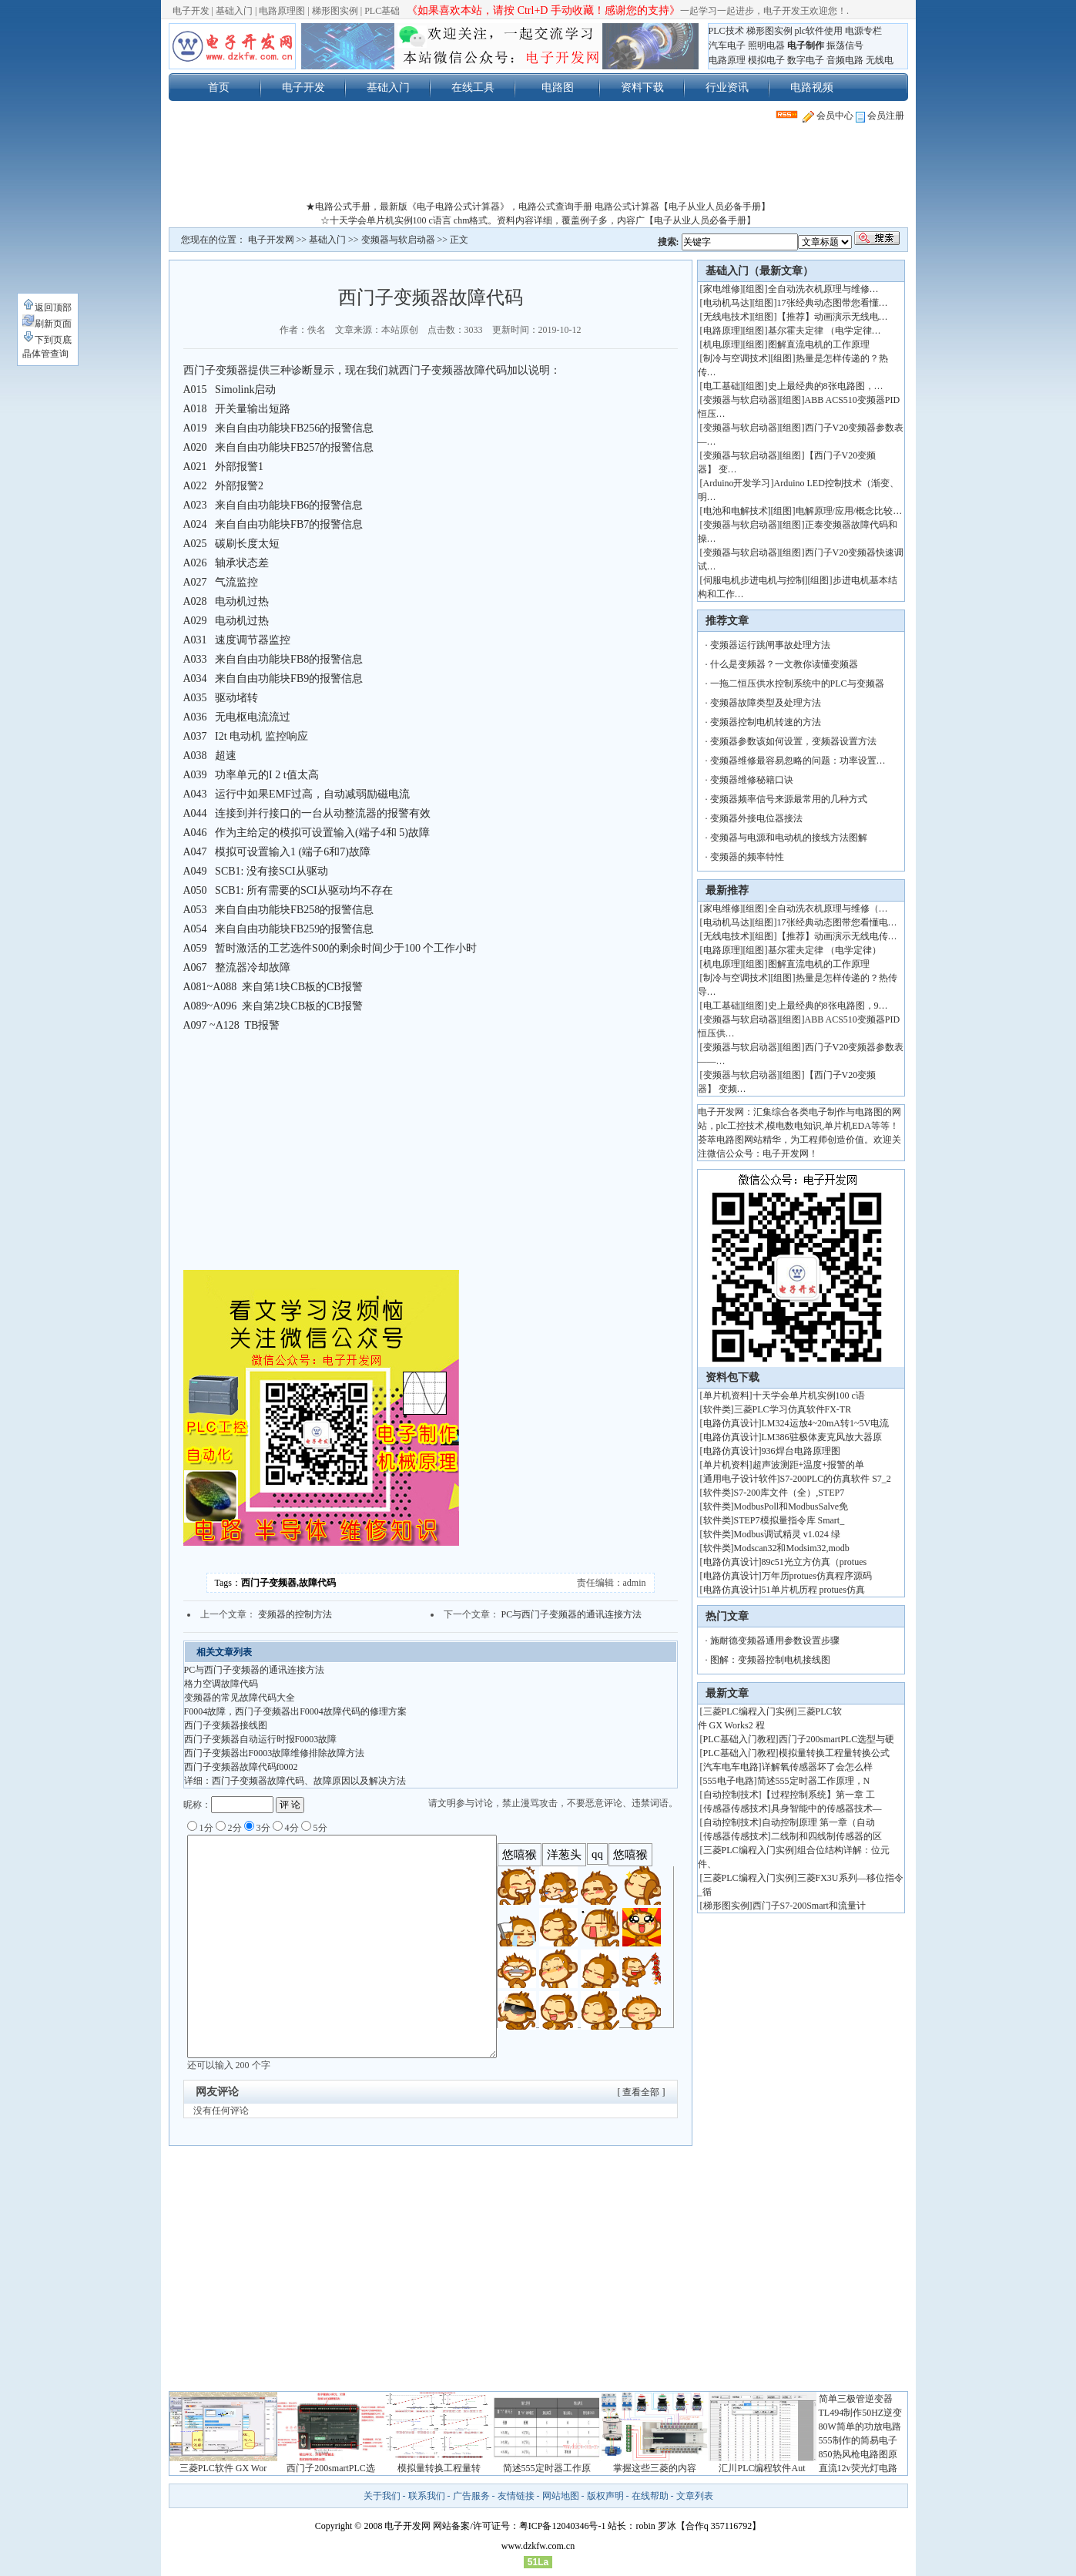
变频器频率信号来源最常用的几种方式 (788, 799)
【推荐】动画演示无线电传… (837, 936)
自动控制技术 (731, 1794)
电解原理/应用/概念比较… (849, 510)
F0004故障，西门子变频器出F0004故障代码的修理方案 (295, 1711)
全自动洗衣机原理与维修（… (828, 908)
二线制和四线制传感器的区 (826, 1836)
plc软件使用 (819, 30)
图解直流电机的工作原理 (819, 344)
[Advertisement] (538, 165)
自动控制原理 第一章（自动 (818, 1822)
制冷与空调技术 (735, 358)
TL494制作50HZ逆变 (861, 2412)
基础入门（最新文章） (759, 271)
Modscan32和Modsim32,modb (792, 1548)
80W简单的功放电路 (860, 2426)
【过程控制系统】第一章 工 (818, 1794)
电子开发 (191, 10)
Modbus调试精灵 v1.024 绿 (787, 1534)
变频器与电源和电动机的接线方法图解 (788, 837)
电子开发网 (271, 239)
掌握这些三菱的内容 (654, 2468)
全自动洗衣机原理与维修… (823, 289)
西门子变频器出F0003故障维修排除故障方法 (274, 1753)
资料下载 (642, 87)
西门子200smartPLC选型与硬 (837, 1739)
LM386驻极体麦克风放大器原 (822, 1437)
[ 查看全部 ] (641, 2092)
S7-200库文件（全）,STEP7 (789, 1492)
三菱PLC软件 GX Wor (222, 2468)
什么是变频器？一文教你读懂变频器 (784, 664)
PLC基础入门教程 (739, 1739)
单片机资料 (726, 1395)
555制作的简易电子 (858, 2440)
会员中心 (828, 115)
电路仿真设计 (731, 1423)
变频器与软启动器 (398, 239)
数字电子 (805, 60)
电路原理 (727, 60)
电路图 (557, 87)
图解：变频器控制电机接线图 (770, 1659)
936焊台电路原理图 (801, 1451)
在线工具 (472, 87)
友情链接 (516, 2495)
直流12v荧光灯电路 (858, 2468)
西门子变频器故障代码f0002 (241, 1767)
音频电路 (844, 60)
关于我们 (382, 2495)
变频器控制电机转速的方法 (765, 722)
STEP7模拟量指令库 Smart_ (789, 1520)
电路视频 (811, 87)
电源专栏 (863, 30)
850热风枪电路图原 (858, 2454)
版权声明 (605, 2495)
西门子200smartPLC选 (331, 2468)
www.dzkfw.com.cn (538, 2546)
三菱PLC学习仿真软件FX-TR (793, 1409)
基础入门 (234, 10)
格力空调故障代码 (221, 1683)
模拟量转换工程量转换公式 (834, 1753)
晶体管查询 (45, 353)
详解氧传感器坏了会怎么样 (817, 1767)
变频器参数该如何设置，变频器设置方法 (793, 741)
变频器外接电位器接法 (756, 818)
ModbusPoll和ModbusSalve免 (791, 1506)
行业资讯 (727, 87)
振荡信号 (844, 45)
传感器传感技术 (735, 1808)
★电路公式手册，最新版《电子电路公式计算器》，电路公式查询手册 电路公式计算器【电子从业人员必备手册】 (538, 206)
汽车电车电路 (731, 1767)
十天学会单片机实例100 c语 (809, 1395)
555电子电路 (728, 1780)
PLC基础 (382, 10)
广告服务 (471, 2495)
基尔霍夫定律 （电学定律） (824, 950)
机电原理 (721, 344)
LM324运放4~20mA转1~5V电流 (826, 1423)
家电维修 (721, 289)
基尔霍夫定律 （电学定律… (824, 330)
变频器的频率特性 (747, 856)
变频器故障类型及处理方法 (765, 702)
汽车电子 (727, 45)
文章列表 (694, 2495)
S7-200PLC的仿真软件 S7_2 (835, 1478)
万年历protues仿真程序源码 (817, 1575)
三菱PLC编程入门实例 (748, 1711)
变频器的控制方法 (295, 1614)
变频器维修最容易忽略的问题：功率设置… (798, 760)
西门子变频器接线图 (225, 1725)
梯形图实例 (335, 10)
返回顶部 (47, 307)
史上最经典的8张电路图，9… (828, 1005)
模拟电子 (766, 60)
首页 (219, 87)
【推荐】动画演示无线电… (832, 316)
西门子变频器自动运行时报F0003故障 (260, 1739)
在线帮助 (650, 2495)
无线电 (879, 60)
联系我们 (426, 2495)
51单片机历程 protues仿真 (813, 1589)
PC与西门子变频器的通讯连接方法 (571, 1614)
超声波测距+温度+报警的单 (809, 1464)
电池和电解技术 (735, 510)
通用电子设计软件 (740, 1478)
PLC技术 (726, 30)
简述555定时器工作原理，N (813, 1780)
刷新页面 (47, 323)
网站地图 (560, 2495)
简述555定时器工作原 (547, 2468)
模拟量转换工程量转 (439, 2468)
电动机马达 (726, 302)
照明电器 (766, 45)
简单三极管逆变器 (856, 2398)
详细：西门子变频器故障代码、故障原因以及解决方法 (295, 1780)
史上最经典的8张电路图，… (825, 386)
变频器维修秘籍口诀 (751, 779)
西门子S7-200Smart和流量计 (809, 1905)
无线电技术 (726, 316)
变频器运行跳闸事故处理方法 (770, 645)
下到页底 (47, 339)
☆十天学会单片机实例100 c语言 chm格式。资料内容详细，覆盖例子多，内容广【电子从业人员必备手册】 (538, 220)
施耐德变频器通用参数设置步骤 (775, 1640)
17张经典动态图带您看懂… (832, 302)
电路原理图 (282, 10)
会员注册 (880, 115)
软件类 (717, 1409)
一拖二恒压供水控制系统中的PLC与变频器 (797, 683)
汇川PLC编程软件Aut (762, 2468)
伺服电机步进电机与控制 (754, 580)
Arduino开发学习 (737, 483)
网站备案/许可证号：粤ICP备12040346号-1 (519, 2526)
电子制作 (805, 45)
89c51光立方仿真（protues (814, 1562)
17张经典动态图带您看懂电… (837, 922)
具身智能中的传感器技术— (826, 1808)
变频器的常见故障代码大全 (239, 1697)
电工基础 (721, 386)
